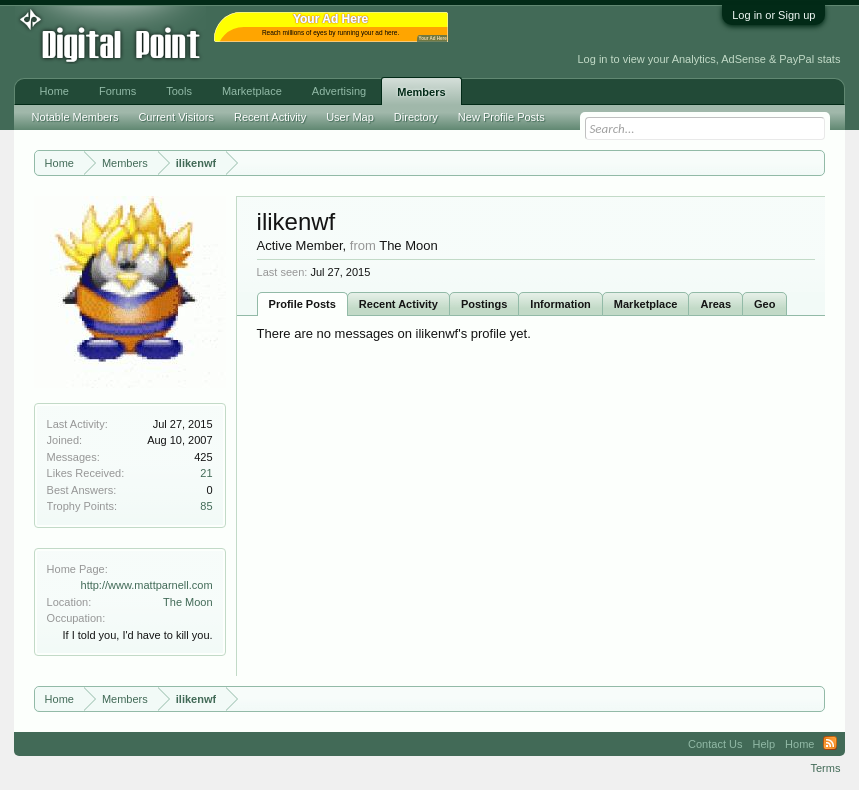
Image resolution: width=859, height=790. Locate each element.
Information (560, 304)
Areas (715, 304)
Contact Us (715, 744)
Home (54, 91)
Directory (416, 117)
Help (763, 744)
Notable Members (75, 117)
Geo (764, 304)
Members (421, 92)
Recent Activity (398, 304)
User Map (350, 117)
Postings (484, 304)
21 (206, 473)
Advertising (339, 91)
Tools (179, 91)
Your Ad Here (433, 38)
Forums (117, 91)
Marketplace (646, 304)
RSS (830, 744)
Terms (825, 768)
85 (206, 506)
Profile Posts (302, 304)
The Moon (188, 602)
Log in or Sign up (773, 15)
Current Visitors (176, 117)
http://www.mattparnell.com (147, 585)
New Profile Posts (501, 117)
